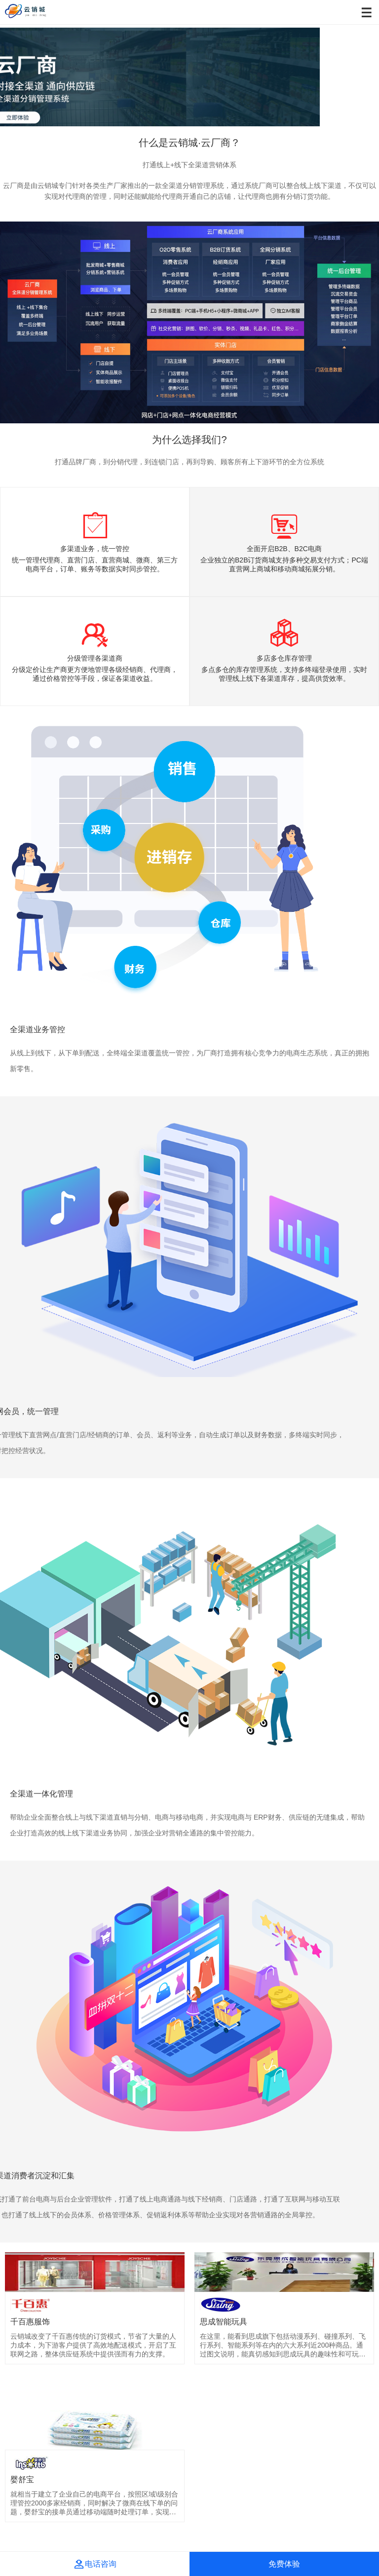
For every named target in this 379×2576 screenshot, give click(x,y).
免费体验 (284, 2564)
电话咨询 (94, 2564)
